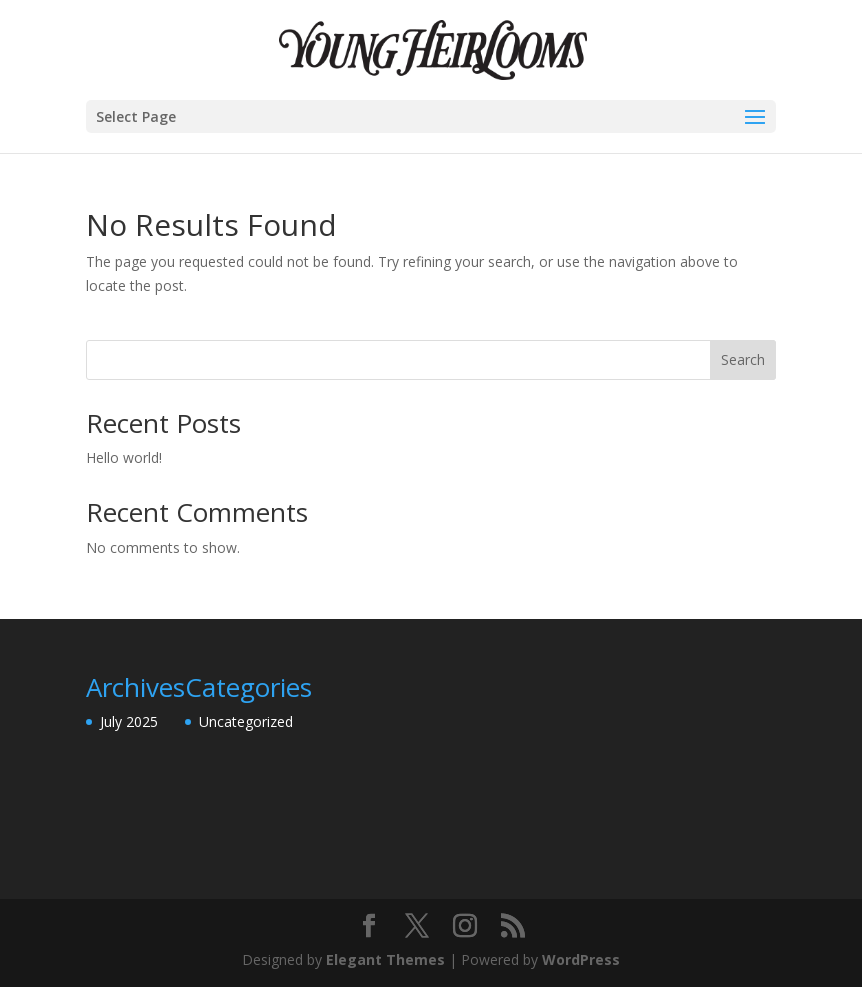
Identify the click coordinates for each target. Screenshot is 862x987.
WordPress (581, 959)
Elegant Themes (385, 959)
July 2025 (129, 721)
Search (743, 359)
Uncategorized (246, 721)
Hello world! (124, 457)
